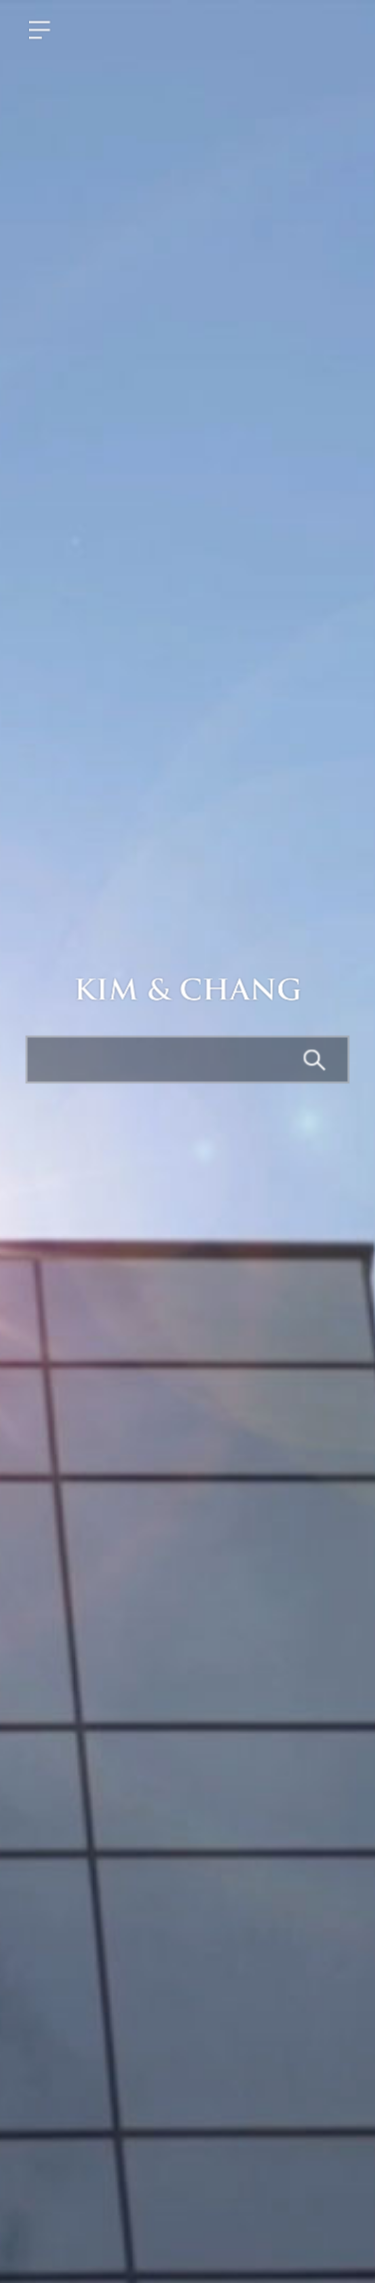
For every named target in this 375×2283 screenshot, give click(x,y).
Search (316, 1062)
